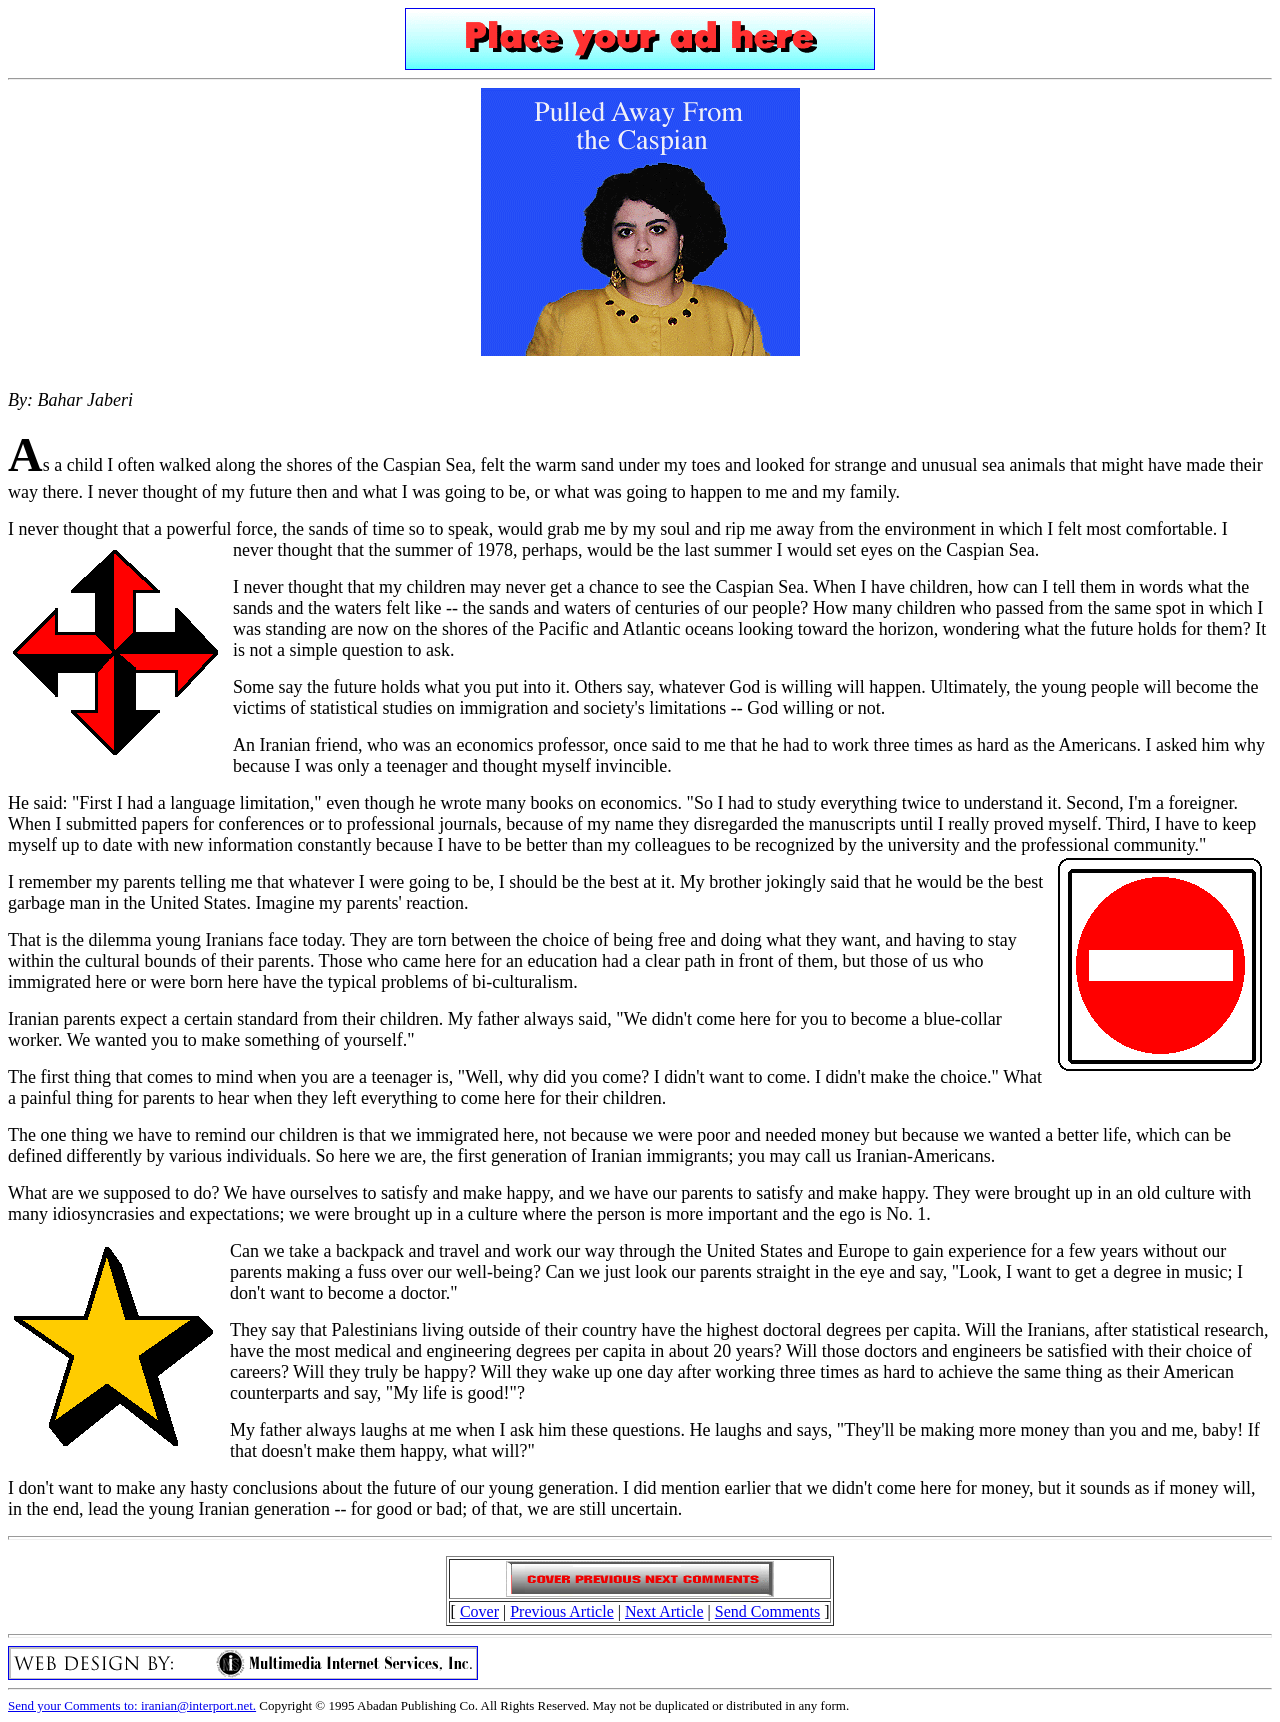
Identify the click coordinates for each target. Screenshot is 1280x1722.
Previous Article (562, 1611)
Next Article (664, 1611)
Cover (479, 1611)
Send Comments (767, 1611)
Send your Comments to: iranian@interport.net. (132, 1705)
